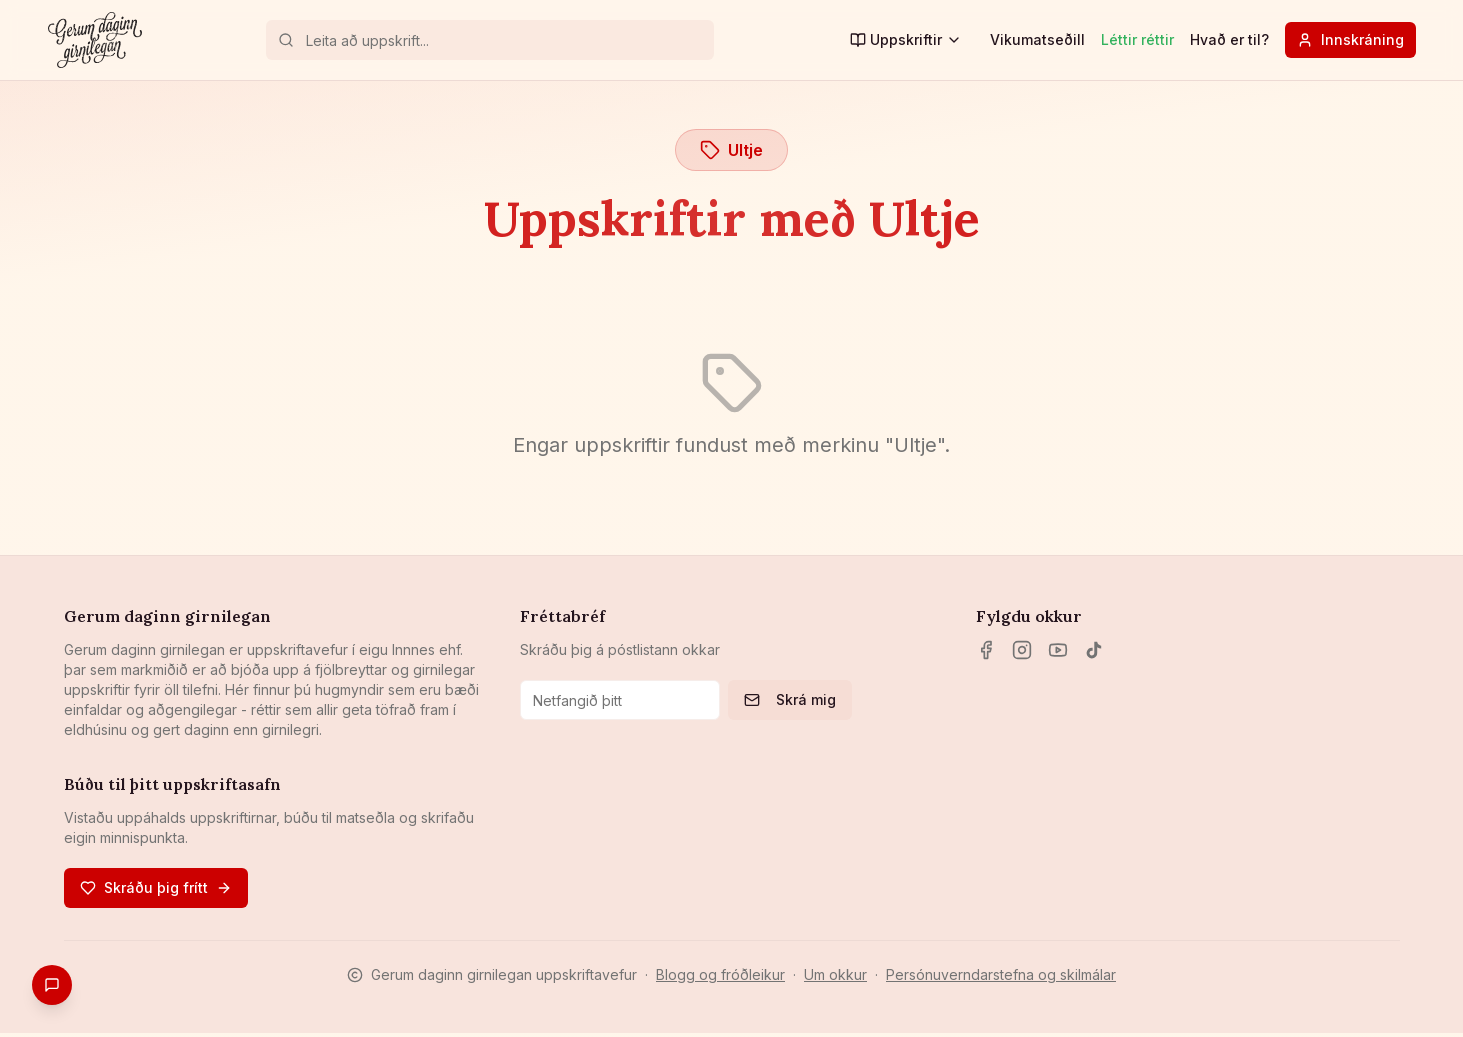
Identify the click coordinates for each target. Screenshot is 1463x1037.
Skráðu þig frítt (156, 887)
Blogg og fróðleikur (720, 974)
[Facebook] (986, 650)
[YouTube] (1058, 650)
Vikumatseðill (1037, 39)
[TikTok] (1094, 650)
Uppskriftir (906, 39)
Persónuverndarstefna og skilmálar (1001, 974)
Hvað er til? (1229, 39)
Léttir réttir (1137, 39)
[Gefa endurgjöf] (52, 985)
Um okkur (835, 974)
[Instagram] (1022, 650)
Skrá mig (790, 699)
